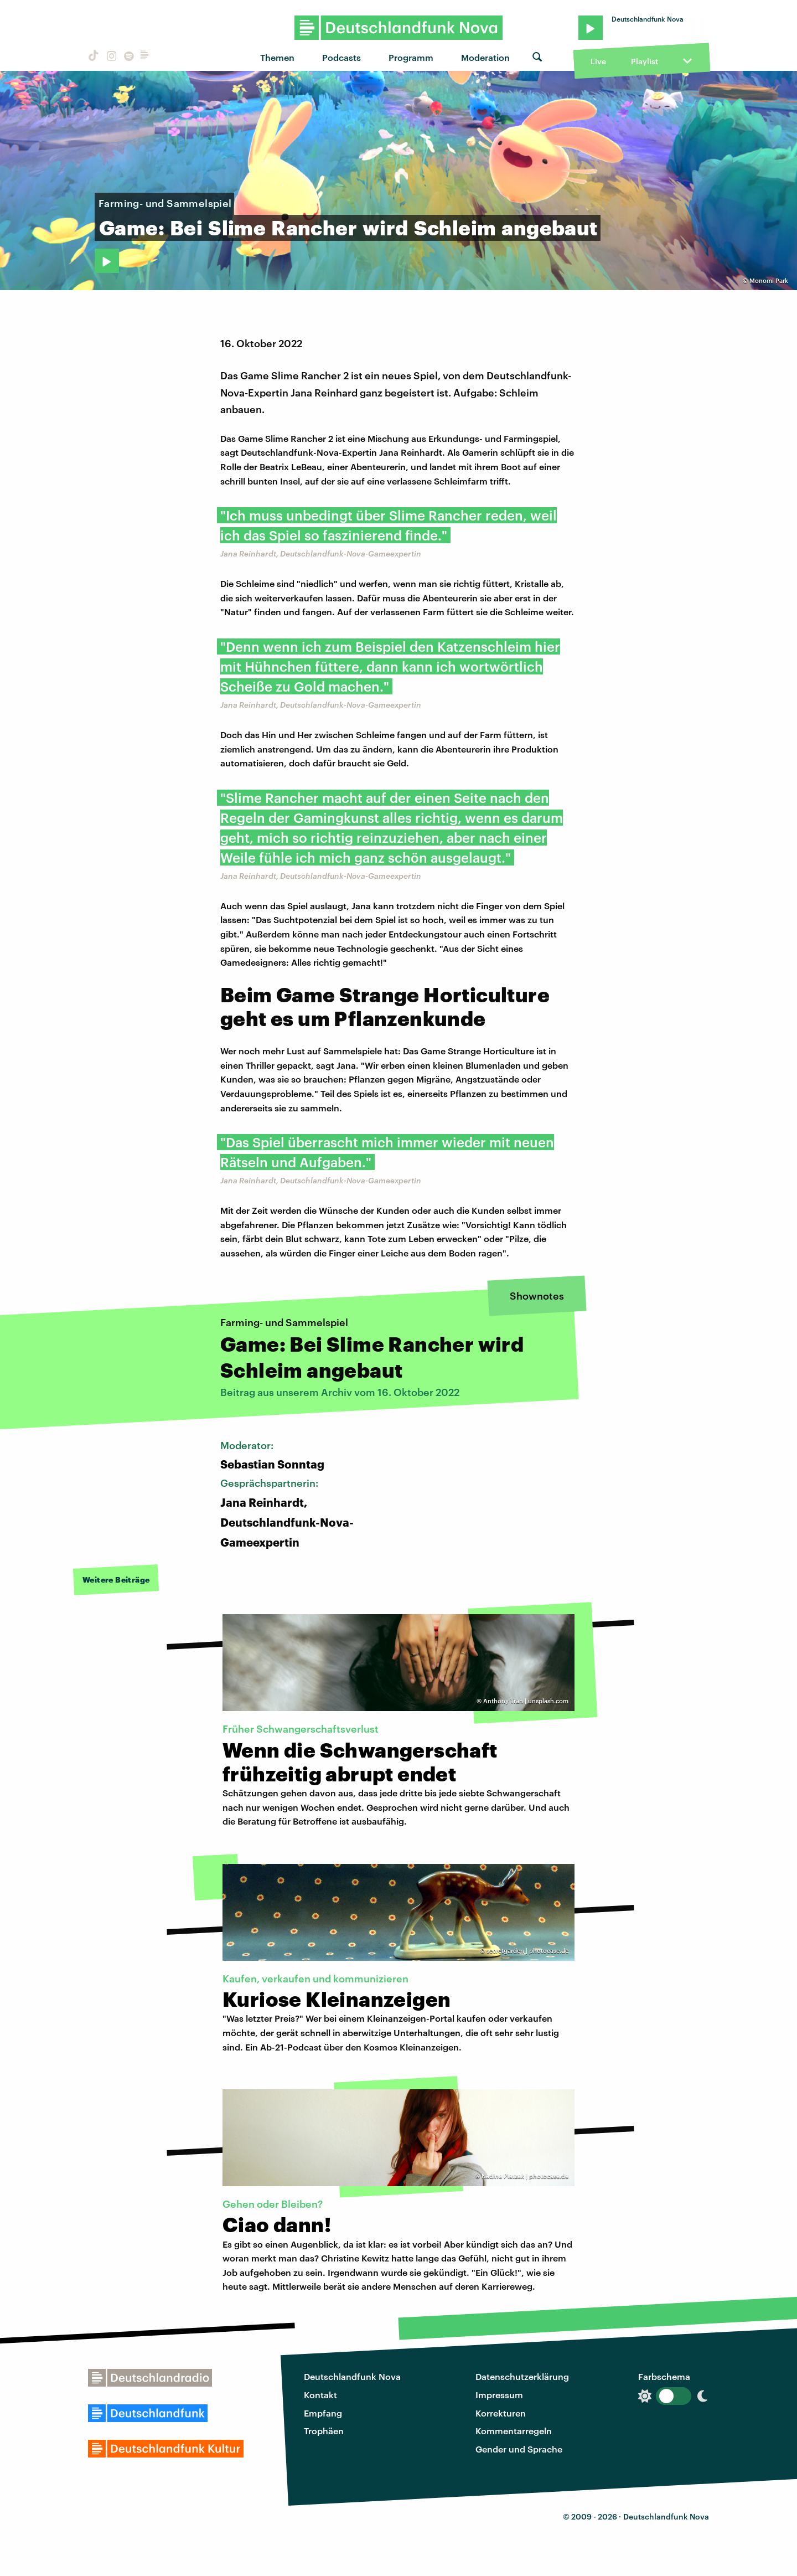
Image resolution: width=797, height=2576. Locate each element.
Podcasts (341, 57)
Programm (411, 57)
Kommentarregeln (513, 2430)
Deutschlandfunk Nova (352, 2376)
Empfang (323, 2413)
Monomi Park (768, 280)
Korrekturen (500, 2413)
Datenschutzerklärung (522, 2376)
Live (598, 61)
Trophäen (324, 2430)
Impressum (499, 2394)
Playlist (644, 61)
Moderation (485, 57)
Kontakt (320, 2394)
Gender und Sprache (518, 2449)
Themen (277, 57)
